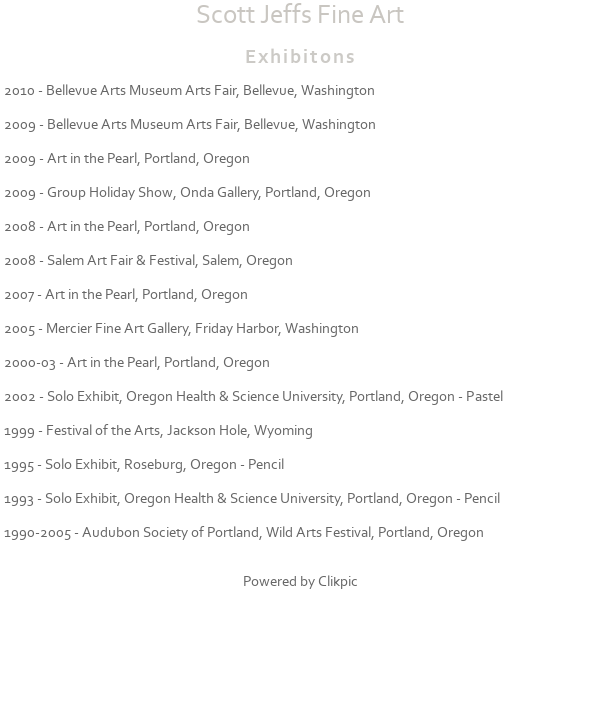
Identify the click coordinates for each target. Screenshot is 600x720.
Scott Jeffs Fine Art (300, 15)
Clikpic (338, 581)
